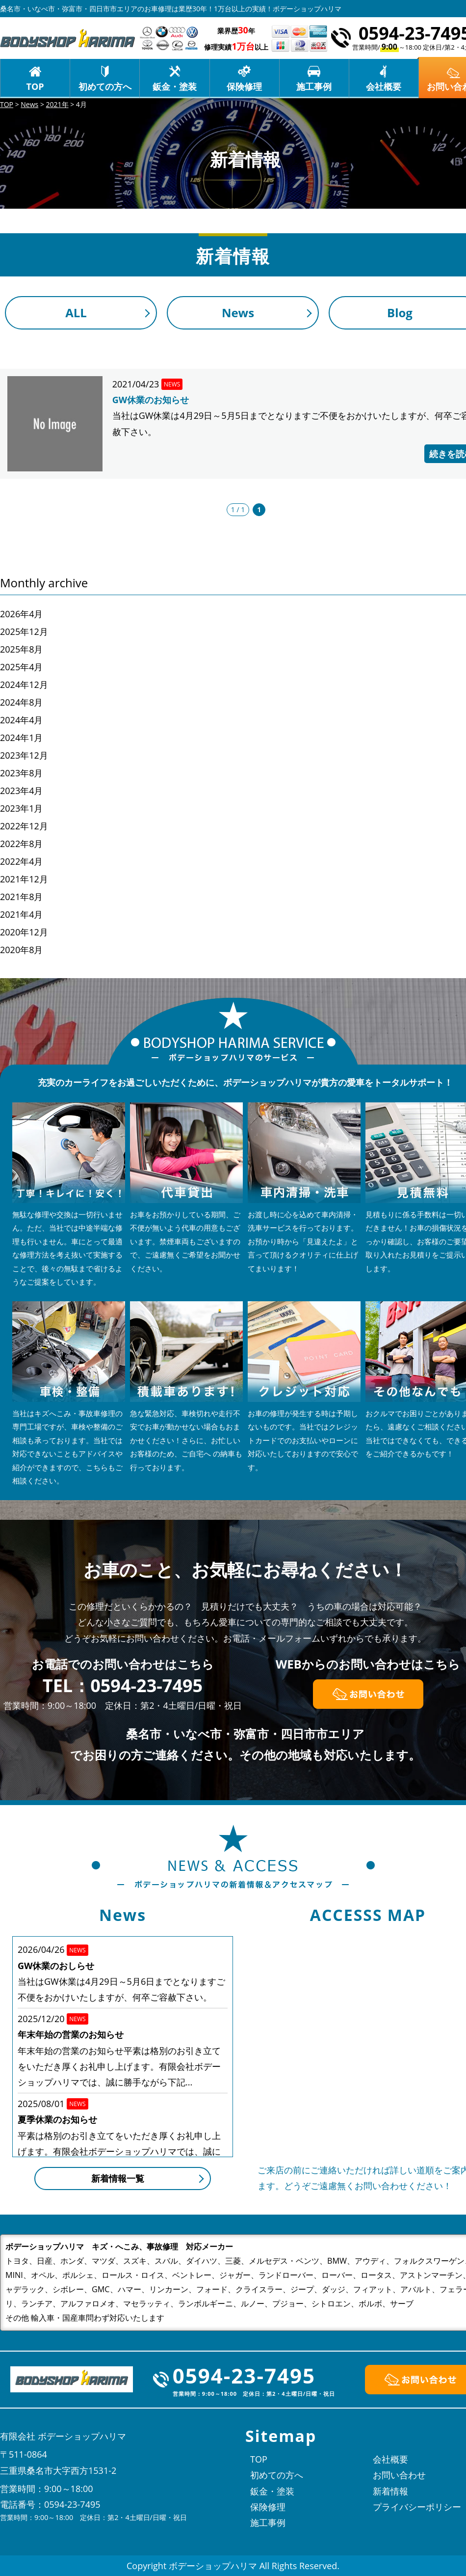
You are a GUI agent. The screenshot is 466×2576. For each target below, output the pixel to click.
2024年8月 (21, 702)
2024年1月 (21, 737)
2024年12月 (24, 684)
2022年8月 (21, 844)
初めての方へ (104, 86)
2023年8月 (21, 773)
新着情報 (390, 2491)
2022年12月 (24, 826)
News (238, 312)
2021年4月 (21, 914)
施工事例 (314, 86)
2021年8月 (21, 897)
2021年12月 (24, 879)
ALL (76, 312)
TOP (35, 86)
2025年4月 (21, 667)
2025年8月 (21, 649)
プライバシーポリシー (417, 2507)
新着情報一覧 (117, 2178)
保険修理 (244, 86)
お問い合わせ (399, 2475)
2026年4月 (21, 614)
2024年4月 (21, 720)
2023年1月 (21, 808)
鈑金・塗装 (175, 86)
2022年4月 (21, 861)
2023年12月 (24, 755)
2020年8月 (21, 950)
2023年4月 (21, 790)
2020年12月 (24, 932)
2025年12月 (24, 631)
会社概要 (383, 86)
